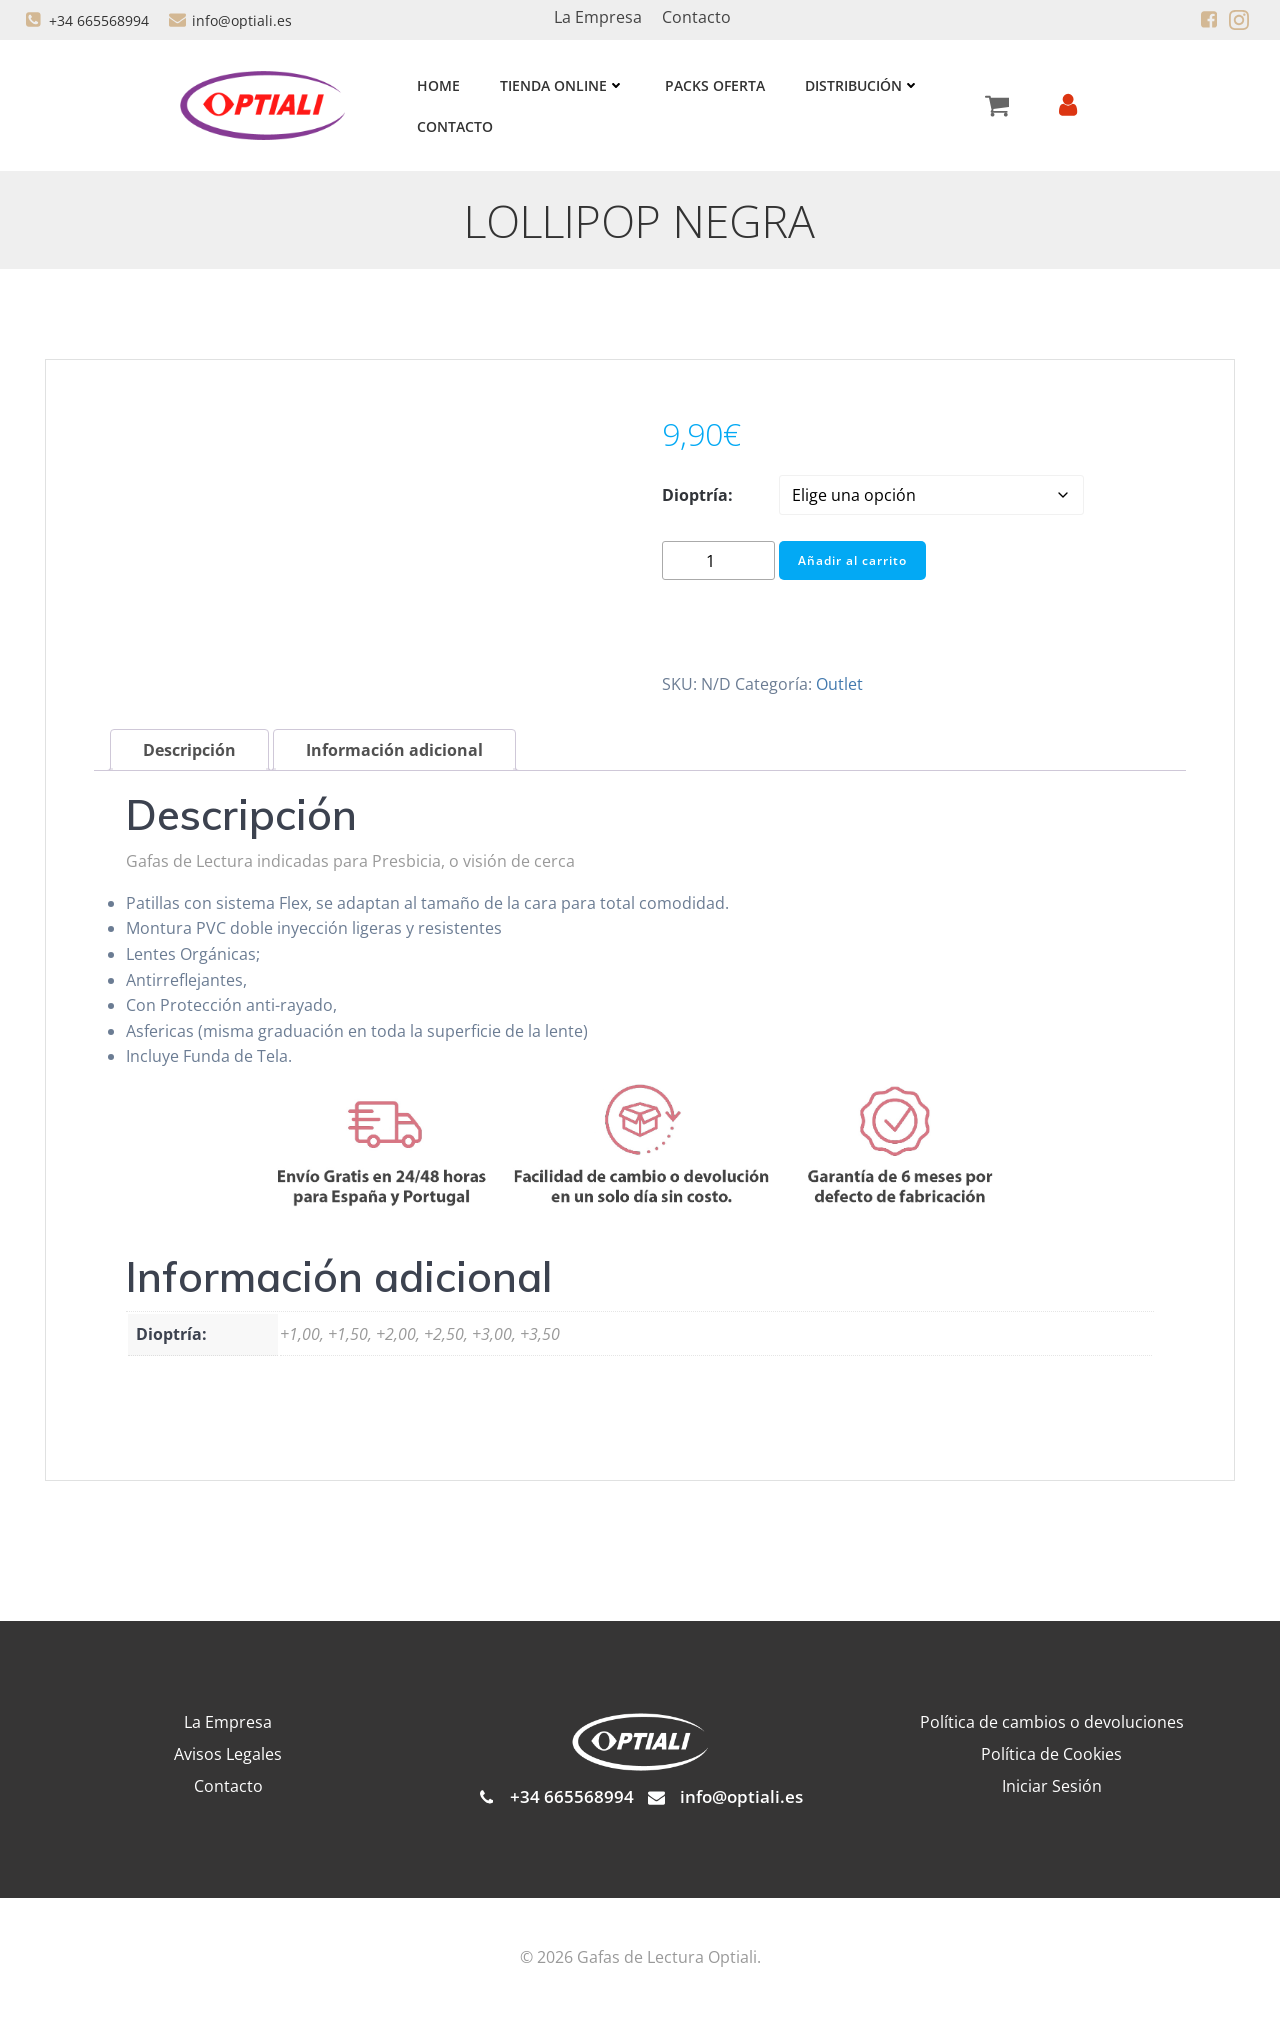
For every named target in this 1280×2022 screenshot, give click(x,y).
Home (436, 85)
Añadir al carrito (852, 562)
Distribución (860, 85)
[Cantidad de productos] (718, 563)
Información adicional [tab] (394, 753)
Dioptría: (697, 498)
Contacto (453, 126)
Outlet (839, 686)
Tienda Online (560, 85)
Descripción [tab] (189, 753)
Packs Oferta (713, 85)
